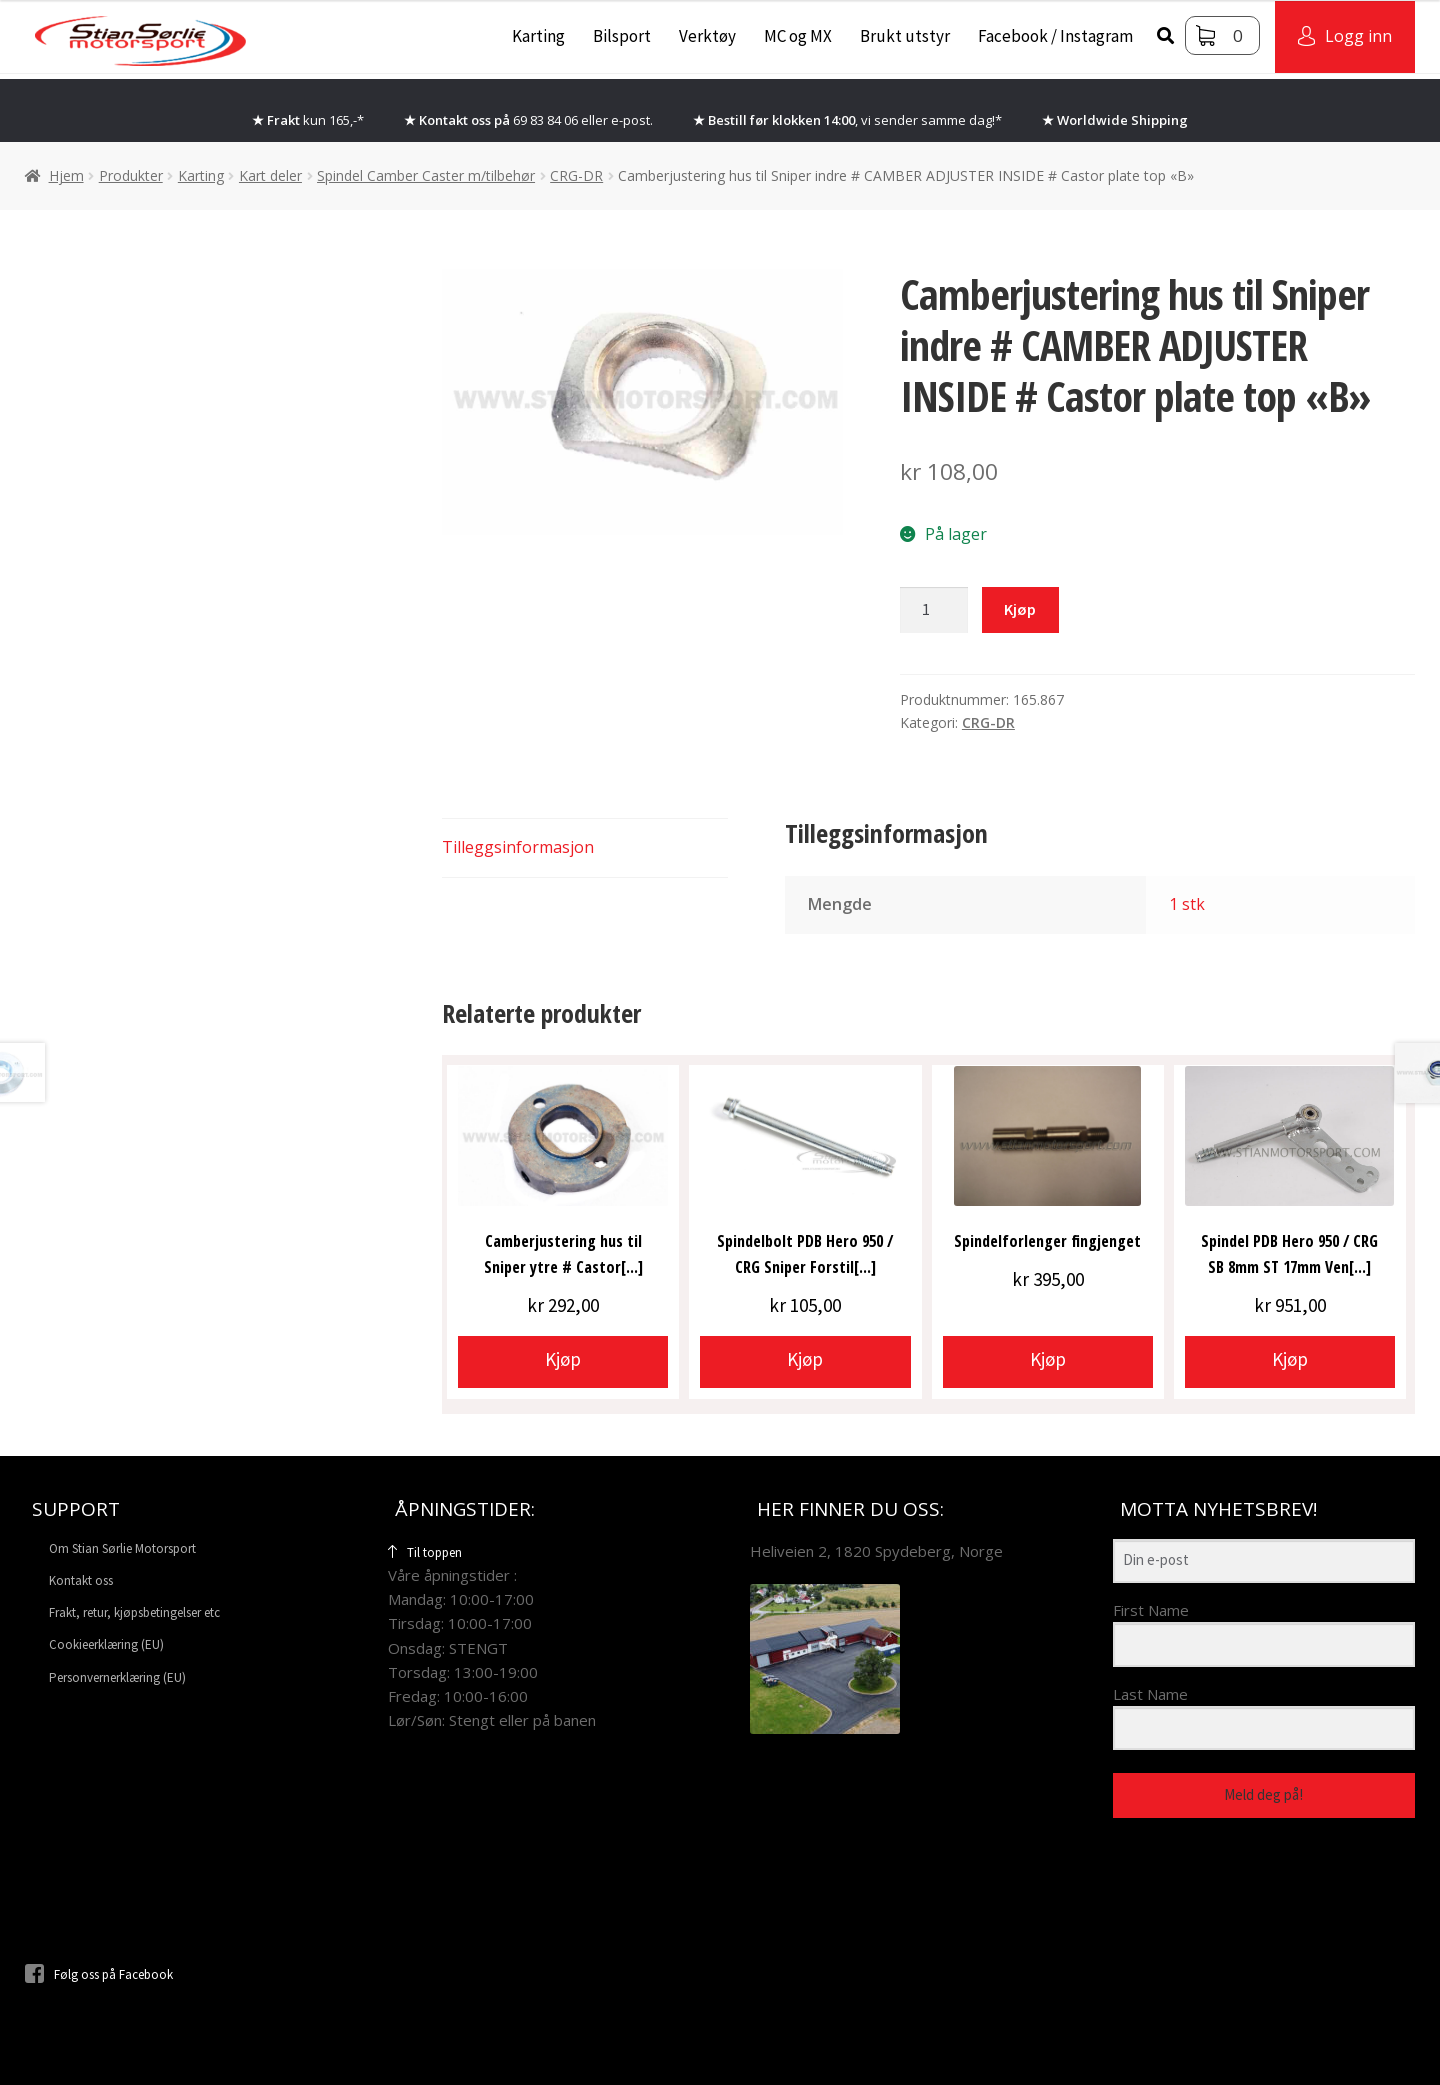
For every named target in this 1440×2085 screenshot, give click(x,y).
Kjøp (1020, 609)
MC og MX (798, 36)
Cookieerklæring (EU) (106, 1644)
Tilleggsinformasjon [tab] (518, 847)
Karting (538, 36)
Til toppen (425, 1552)
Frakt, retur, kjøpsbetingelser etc (134, 1612)
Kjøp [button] (563, 1359)
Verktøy (707, 36)
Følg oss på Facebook (99, 1974)
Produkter (131, 175)
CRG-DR (576, 175)
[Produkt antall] (934, 610)
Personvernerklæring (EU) (117, 1677)
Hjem (66, 175)
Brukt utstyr (905, 36)
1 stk (1187, 904)
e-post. (632, 120)
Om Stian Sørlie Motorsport (122, 1548)
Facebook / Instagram (1055, 36)
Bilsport (622, 36)
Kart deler (270, 175)
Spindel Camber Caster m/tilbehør (426, 175)
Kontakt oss (81, 1580)
